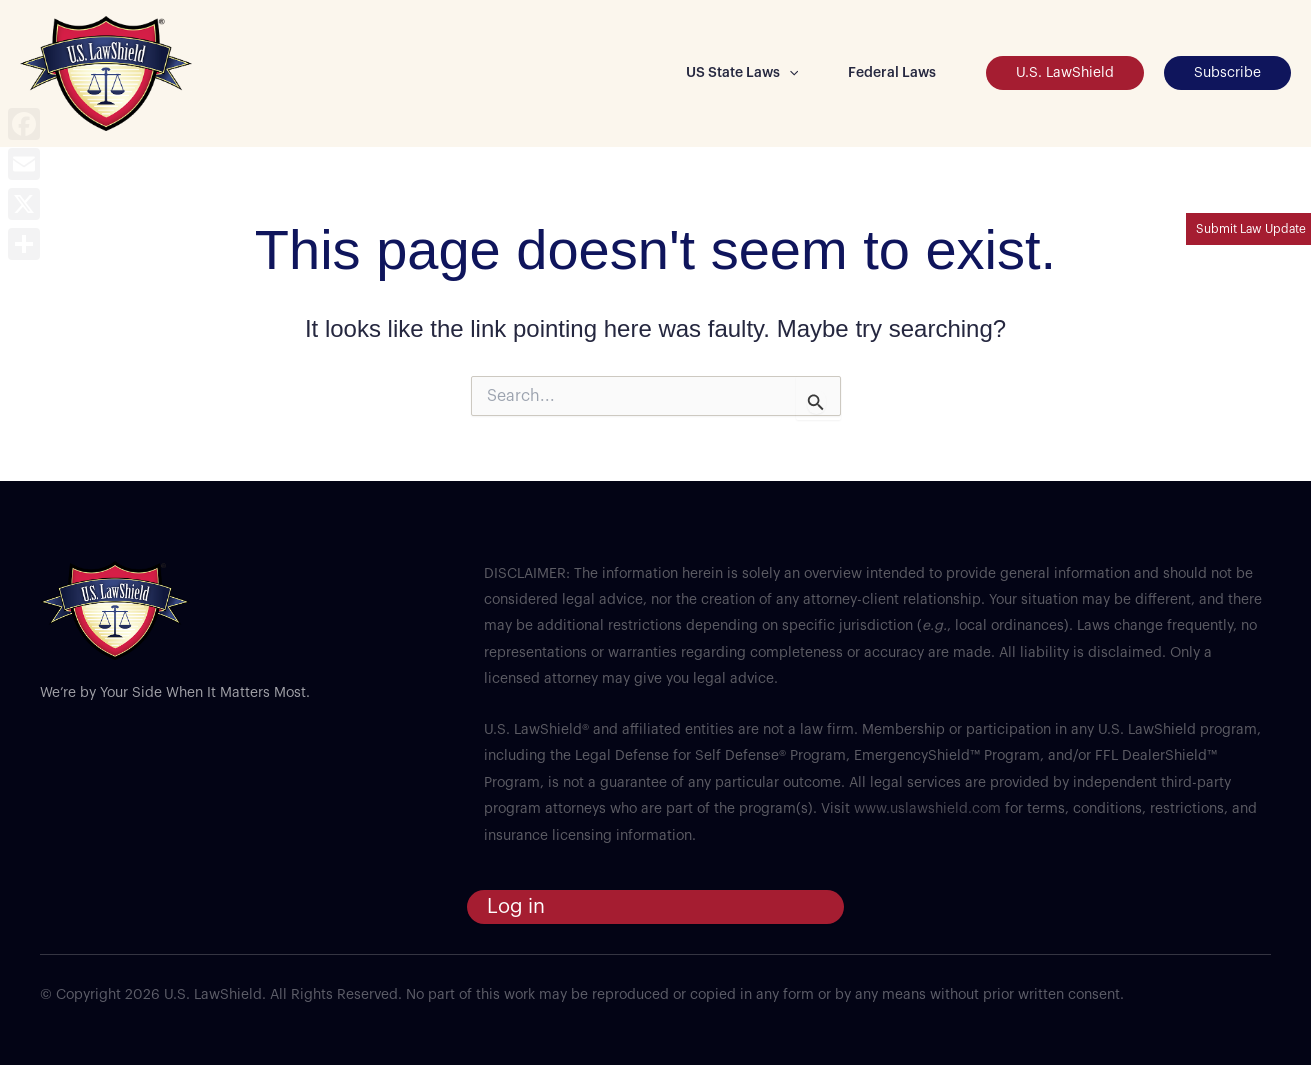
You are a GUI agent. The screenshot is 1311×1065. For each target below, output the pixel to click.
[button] (789, 73)
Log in (516, 907)
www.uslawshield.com (927, 809)
